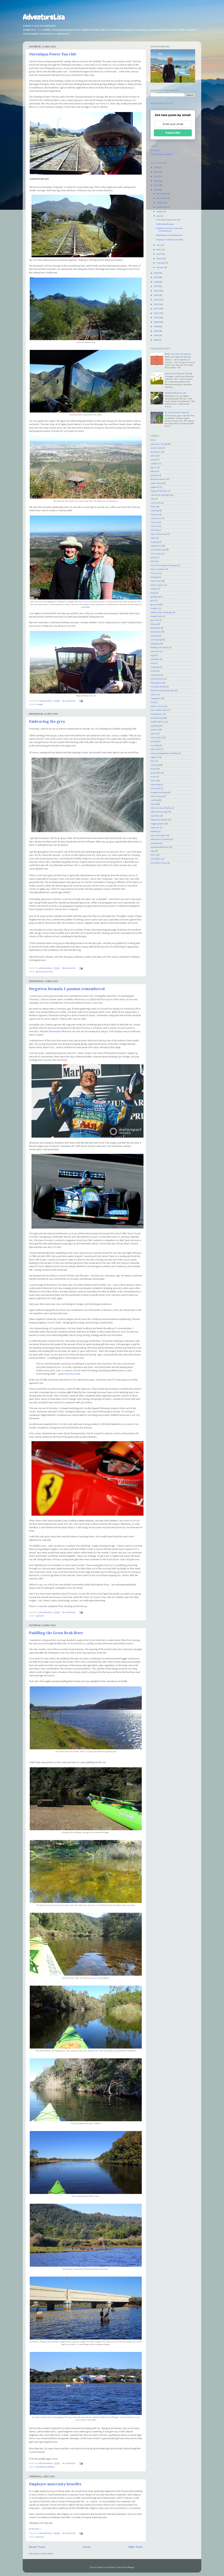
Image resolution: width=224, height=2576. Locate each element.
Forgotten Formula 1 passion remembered (67, 989)
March (160, 259)
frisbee (153, 589)
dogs (152, 538)
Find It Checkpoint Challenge (163, 566)
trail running (156, 796)
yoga (152, 851)
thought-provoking (158, 793)
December (162, 194)
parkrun (154, 730)
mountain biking (158, 687)
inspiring (154, 636)
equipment (155, 546)
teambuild (155, 789)
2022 (156, 185)
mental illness (157, 679)
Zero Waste (155, 859)
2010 (156, 318)
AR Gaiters (155, 150)
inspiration (155, 632)
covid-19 (154, 523)
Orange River (156, 714)
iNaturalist (155, 628)
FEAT (152, 562)
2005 (156, 340)
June (159, 245)
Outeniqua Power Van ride (52, 54)
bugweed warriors (158, 491)
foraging (154, 577)
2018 (156, 282)
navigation (155, 699)
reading (154, 742)
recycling (154, 746)
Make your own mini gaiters (178, 354)
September (162, 207)
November (162, 198)
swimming (155, 785)
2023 (156, 181)
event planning (157, 550)
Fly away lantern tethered (177, 413)
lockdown (154, 659)
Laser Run (155, 652)
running (154, 765)
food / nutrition (157, 569)
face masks (156, 554)
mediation (155, 675)
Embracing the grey (47, 722)
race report (155, 738)
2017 (156, 286)
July (159, 216)
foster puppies (157, 585)
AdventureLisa (44, 17)
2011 (156, 313)
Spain (153, 781)
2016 (156, 291)
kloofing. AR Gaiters (159, 648)
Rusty (153, 769)
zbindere (111, 2567)
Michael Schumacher (50, 1031)
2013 (156, 304)
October (161, 203)
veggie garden (157, 824)
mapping (154, 667)
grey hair (48, 972)
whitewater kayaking (160, 839)
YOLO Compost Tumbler (161, 154)
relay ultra (155, 749)
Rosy (152, 761)
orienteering (156, 718)
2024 (156, 176)
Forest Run (155, 581)
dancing (154, 530)
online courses (157, 706)
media (153, 671)
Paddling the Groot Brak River (56, 1633)
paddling (50, 2467)
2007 (156, 331)
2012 (156, 309)
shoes (153, 777)
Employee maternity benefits (55, 2484)
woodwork (155, 843)
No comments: (69, 701)
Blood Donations (157, 479)
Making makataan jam (175, 393)
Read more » (35, 2529)
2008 (156, 327)
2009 (156, 322)
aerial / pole (156, 448)
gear (152, 601)
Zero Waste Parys (158, 863)
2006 (156, 336)
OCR (152, 703)
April (159, 254)
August (160, 212)
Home (86, 2547)
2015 (156, 295)
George (39, 704)
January (160, 268)
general (39, 972)
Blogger (131, 2567)
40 (151, 440)
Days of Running (158, 534)
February (161, 263)
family (153, 558)
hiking (153, 624)
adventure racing (158, 444)
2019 (156, 277)
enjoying (154, 542)
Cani (152, 499)
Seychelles (155, 773)
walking (154, 832)
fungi (152, 593)
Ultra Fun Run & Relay (160, 808)
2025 (156, 172)
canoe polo (155, 503)
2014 (156, 300)
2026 (156, 168)
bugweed (154, 487)
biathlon (154, 464)
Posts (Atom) (47, 2554)
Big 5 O (153, 468)
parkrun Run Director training (178, 374)
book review (156, 483)
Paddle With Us (157, 722)
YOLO (153, 855)
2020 (156, 273)
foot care (154, 573)
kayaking (40, 2467)
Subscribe (172, 132)
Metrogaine (155, 683)
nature (153, 695)
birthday (154, 476)
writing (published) (159, 847)
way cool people (158, 836)
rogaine (154, 757)
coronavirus (155, 519)
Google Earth (156, 616)
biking (153, 471)
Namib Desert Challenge (162, 691)
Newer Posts (37, 2547)
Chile (152, 507)
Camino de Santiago (159, 495)
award (153, 460)
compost (154, 515)
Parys (153, 734)
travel (153, 804)
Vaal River (155, 816)
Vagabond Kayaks (158, 820)
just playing (155, 640)
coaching (154, 511)
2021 (156, 190)
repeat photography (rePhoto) (164, 753)
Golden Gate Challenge (161, 613)
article (153, 456)
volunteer (154, 828)
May (159, 250)
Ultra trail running (158, 812)
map (152, 663)
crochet (154, 526)
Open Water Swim (159, 710)
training (154, 800)
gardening (155, 597)
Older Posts (135, 2547)
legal (152, 656)
